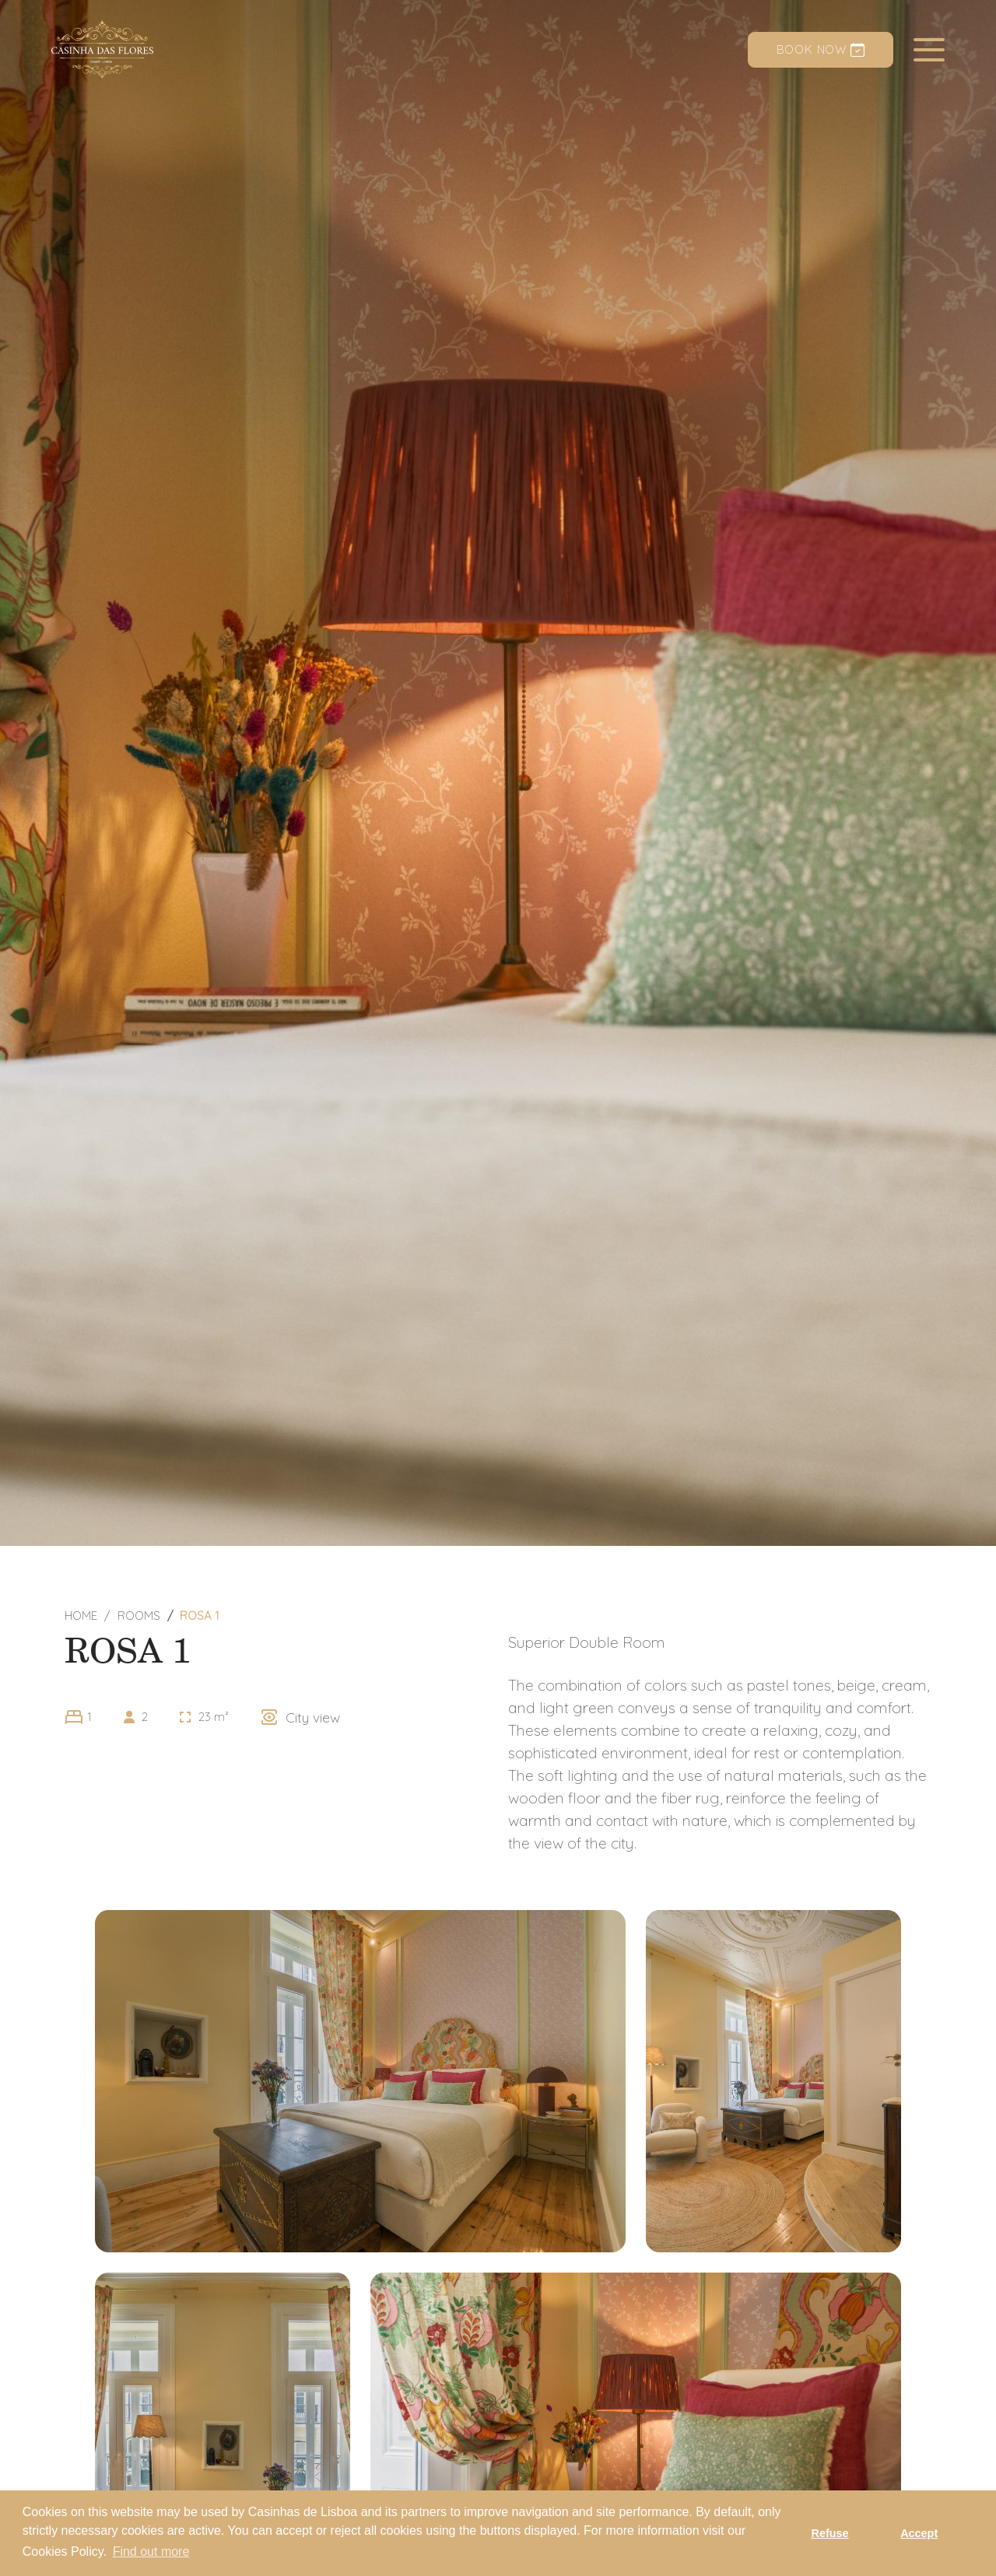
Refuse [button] (830, 2533)
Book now (821, 49)
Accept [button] (919, 2533)
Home (81, 1615)
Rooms (138, 1615)
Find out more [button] (151, 2551)
